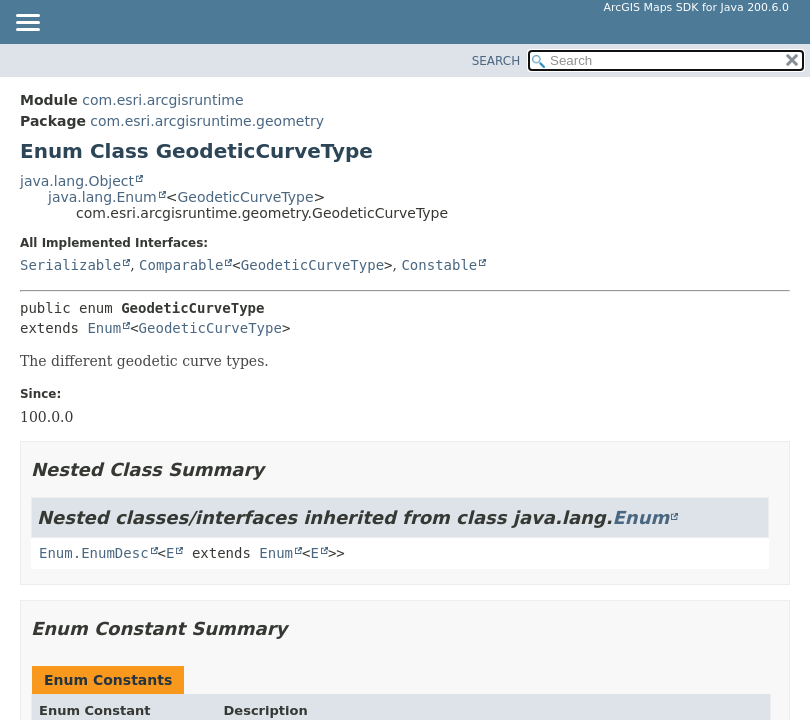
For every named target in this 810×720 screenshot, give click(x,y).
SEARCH (496, 61)
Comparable (181, 265)
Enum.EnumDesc (94, 553)
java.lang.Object (77, 181)
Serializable (70, 265)
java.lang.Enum (102, 197)
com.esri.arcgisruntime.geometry (207, 121)
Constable (439, 265)
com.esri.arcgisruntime (162, 100)
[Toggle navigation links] (27, 24)
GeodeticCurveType (245, 197)
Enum (104, 328)
